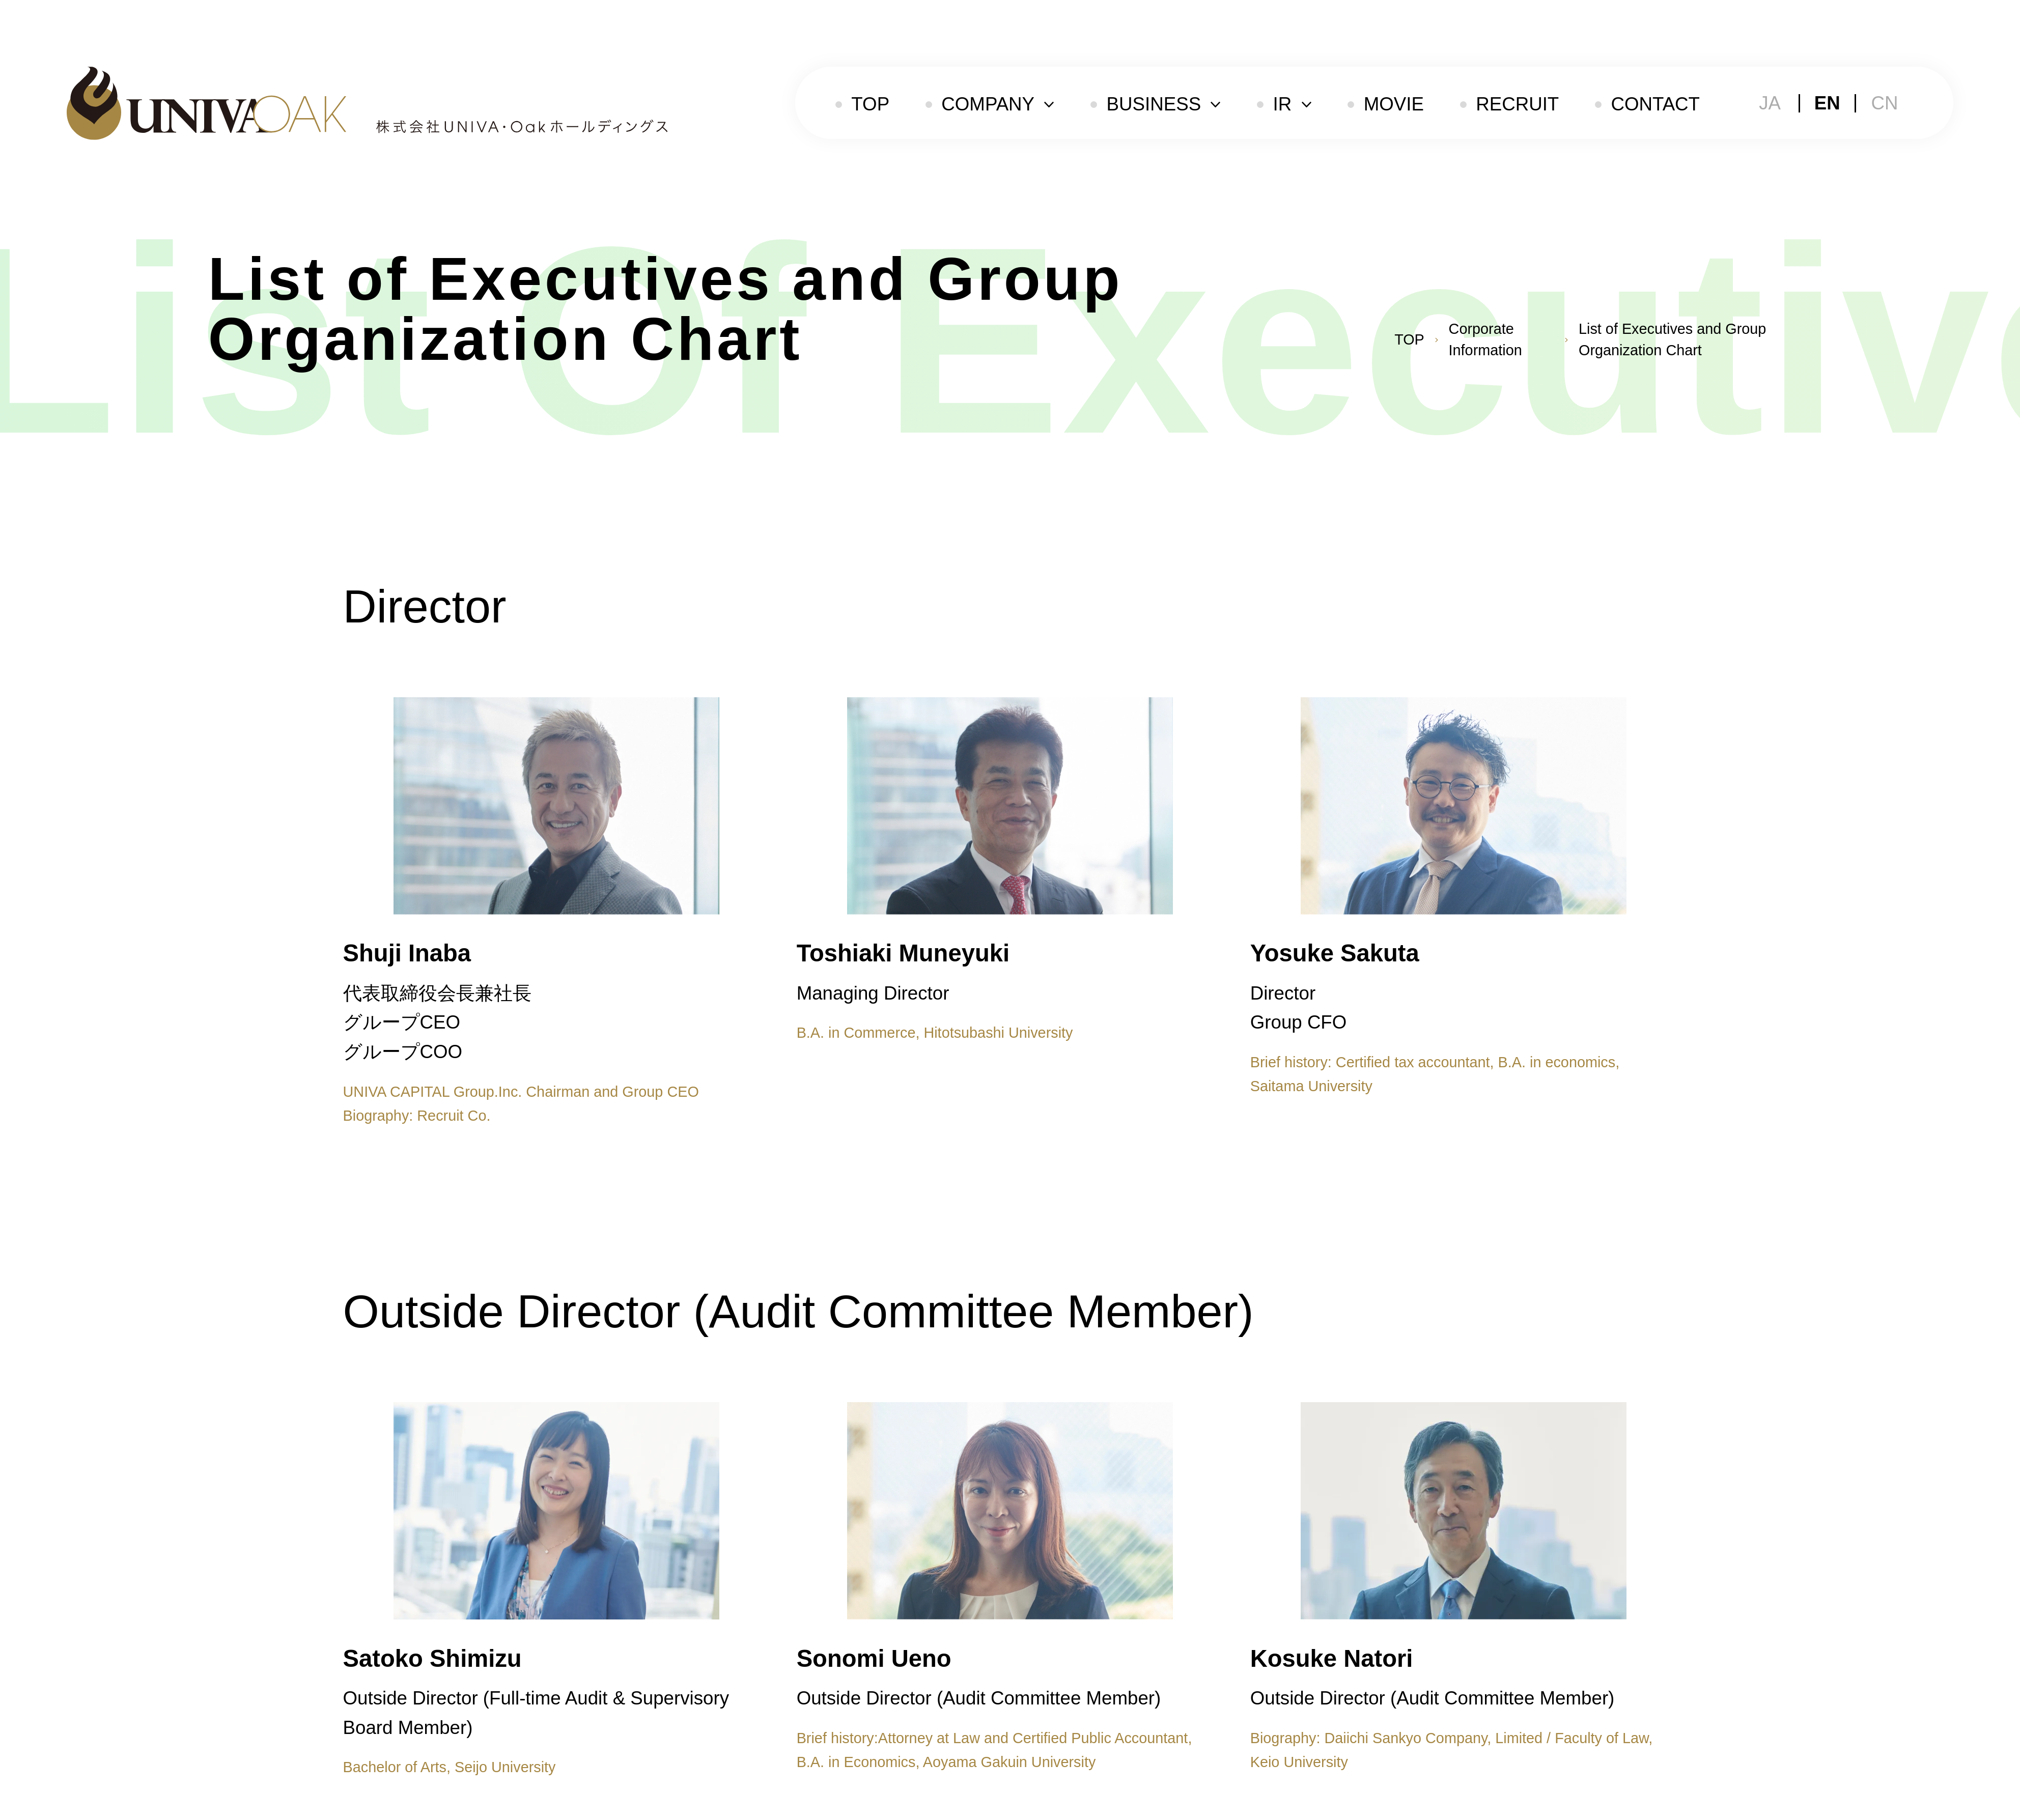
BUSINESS (1154, 104)
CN (1884, 103)
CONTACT (1655, 104)
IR (1282, 104)
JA (1770, 103)
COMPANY (987, 104)
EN (1827, 103)
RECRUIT (1517, 104)
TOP (870, 104)
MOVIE (1394, 104)
